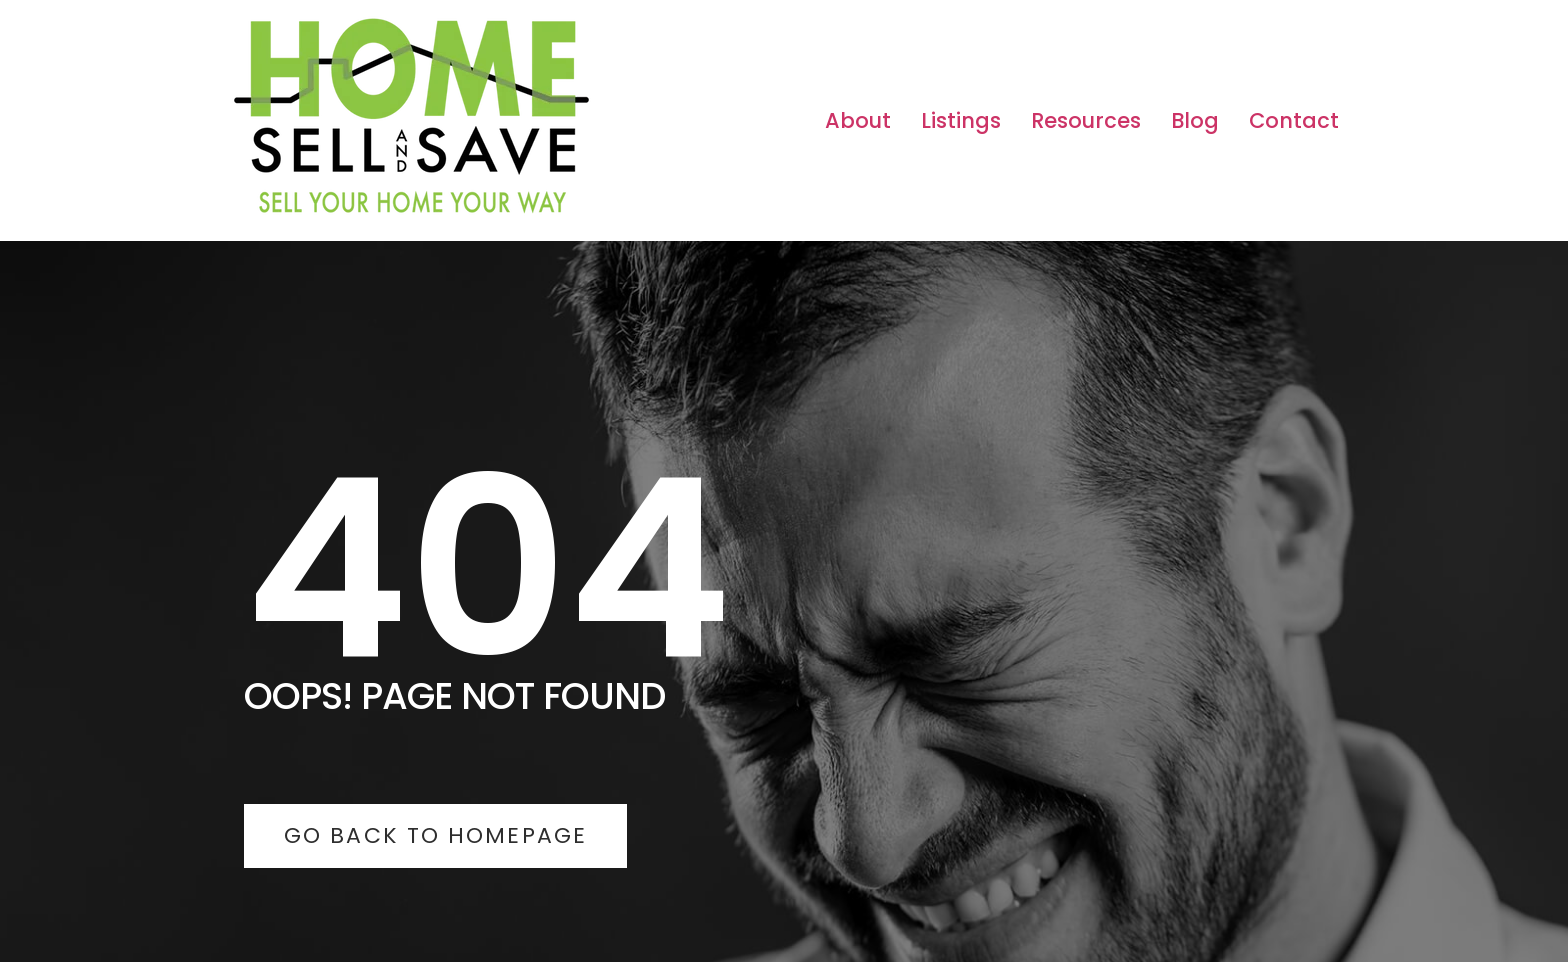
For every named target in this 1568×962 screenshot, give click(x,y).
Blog (1195, 120)
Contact (1294, 120)
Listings (961, 120)
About (858, 120)
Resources (1086, 120)
